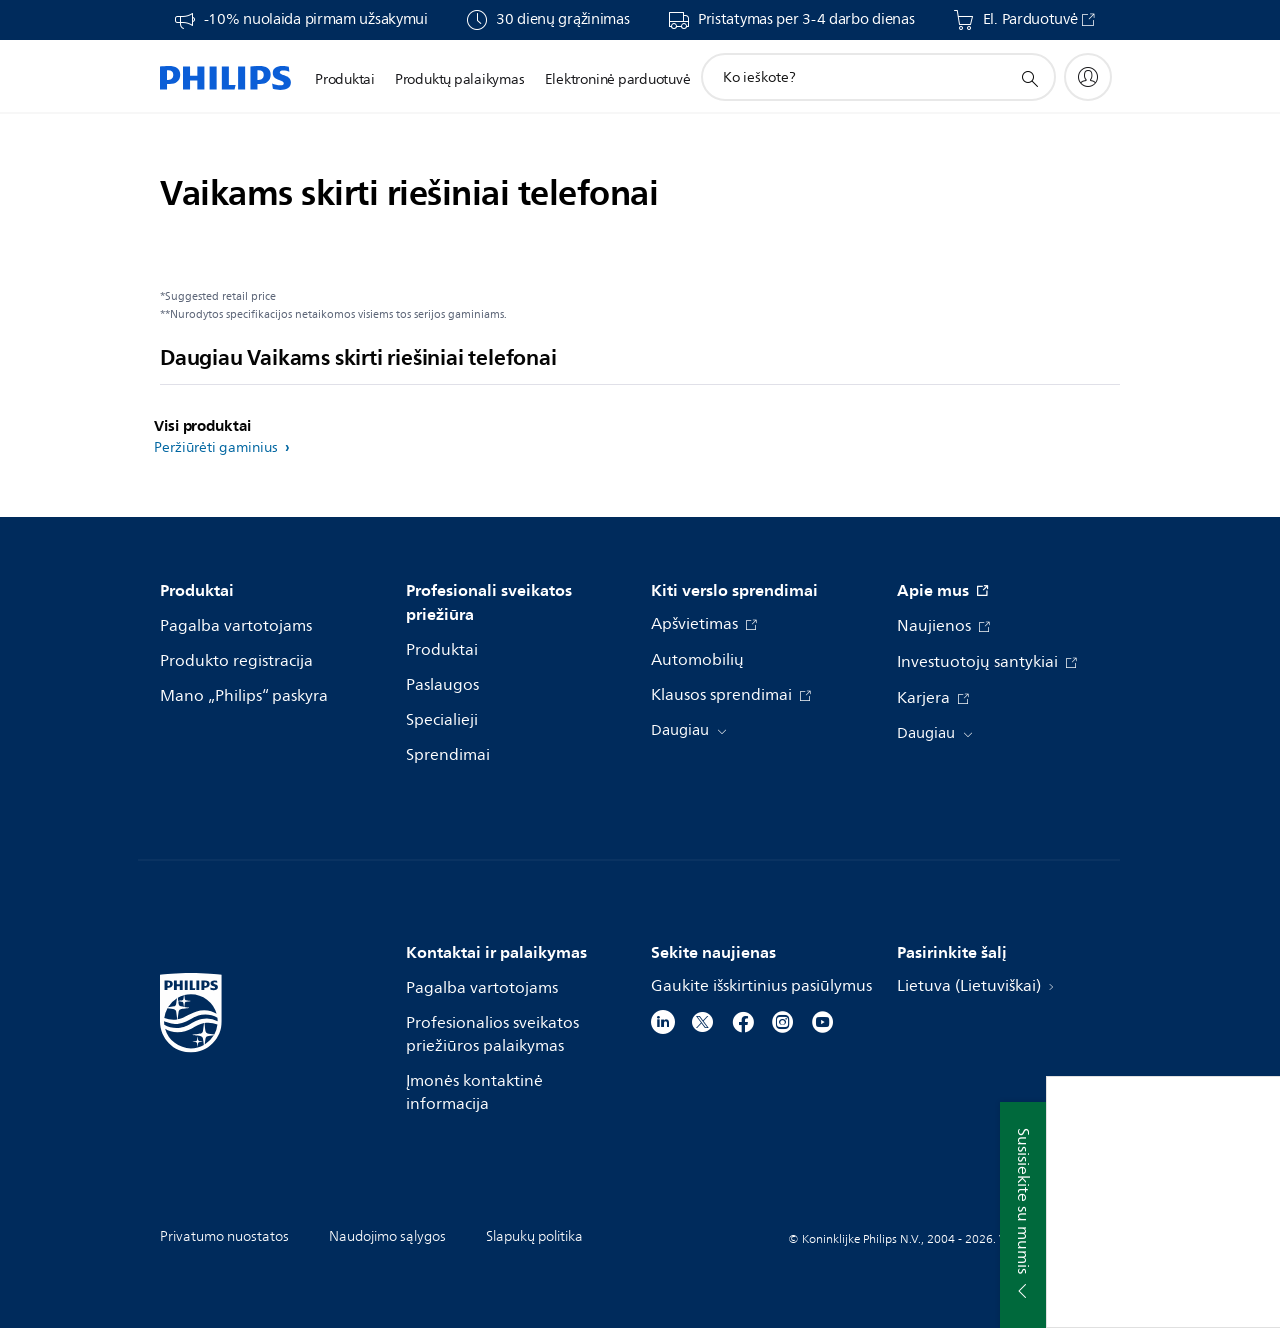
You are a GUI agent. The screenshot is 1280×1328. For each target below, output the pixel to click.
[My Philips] (1088, 77)
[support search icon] (1029, 78)
